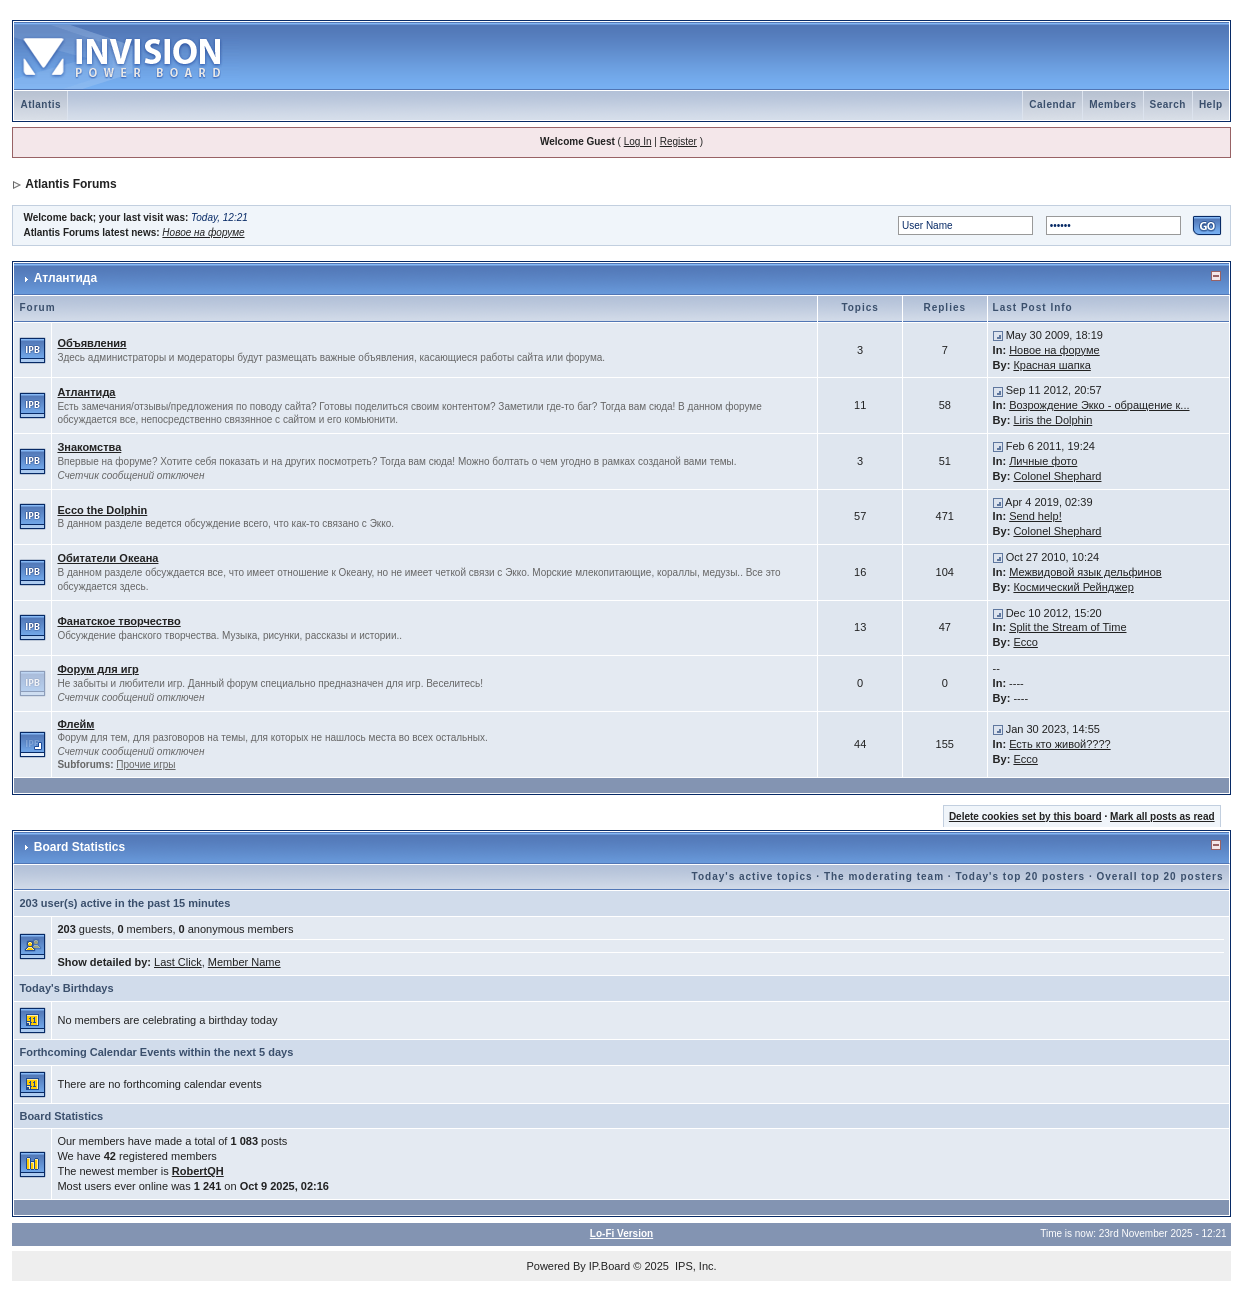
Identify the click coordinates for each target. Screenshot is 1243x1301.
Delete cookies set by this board (1025, 816)
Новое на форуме (203, 232)
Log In (638, 141)
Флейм (75, 724)
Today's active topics (752, 876)
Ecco (1025, 642)
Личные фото (1043, 461)
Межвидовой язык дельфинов (1085, 572)
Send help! (1035, 516)
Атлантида (65, 278)
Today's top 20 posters (1020, 876)
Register (678, 141)
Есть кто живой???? (1060, 744)
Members (1112, 104)
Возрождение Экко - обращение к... (1099, 405)
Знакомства (89, 447)
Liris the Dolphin (1052, 420)
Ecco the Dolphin (102, 510)
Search (1168, 104)
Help (1211, 104)
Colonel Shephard (1057, 476)
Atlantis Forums (70, 184)
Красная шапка (1051, 365)
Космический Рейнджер (1073, 587)
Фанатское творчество (118, 621)
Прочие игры (145, 764)
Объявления (91, 343)
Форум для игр (97, 669)
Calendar (1052, 104)
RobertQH (198, 1171)
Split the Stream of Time (1067, 627)
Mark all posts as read (1162, 816)
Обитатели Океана (107, 558)
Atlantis (40, 104)
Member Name (244, 962)
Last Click (178, 962)
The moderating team (884, 876)
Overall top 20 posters (1160, 876)
